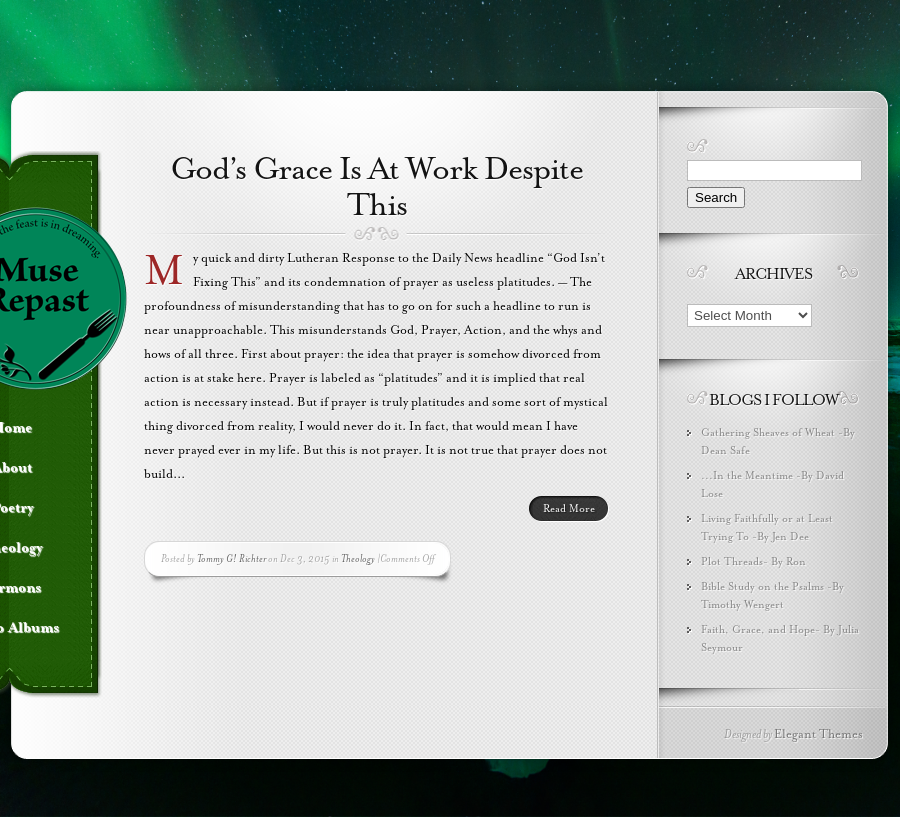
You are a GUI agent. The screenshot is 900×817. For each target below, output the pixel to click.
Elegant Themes (818, 734)
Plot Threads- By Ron (753, 561)
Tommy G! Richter (231, 558)
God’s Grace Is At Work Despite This (376, 187)
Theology (358, 558)
